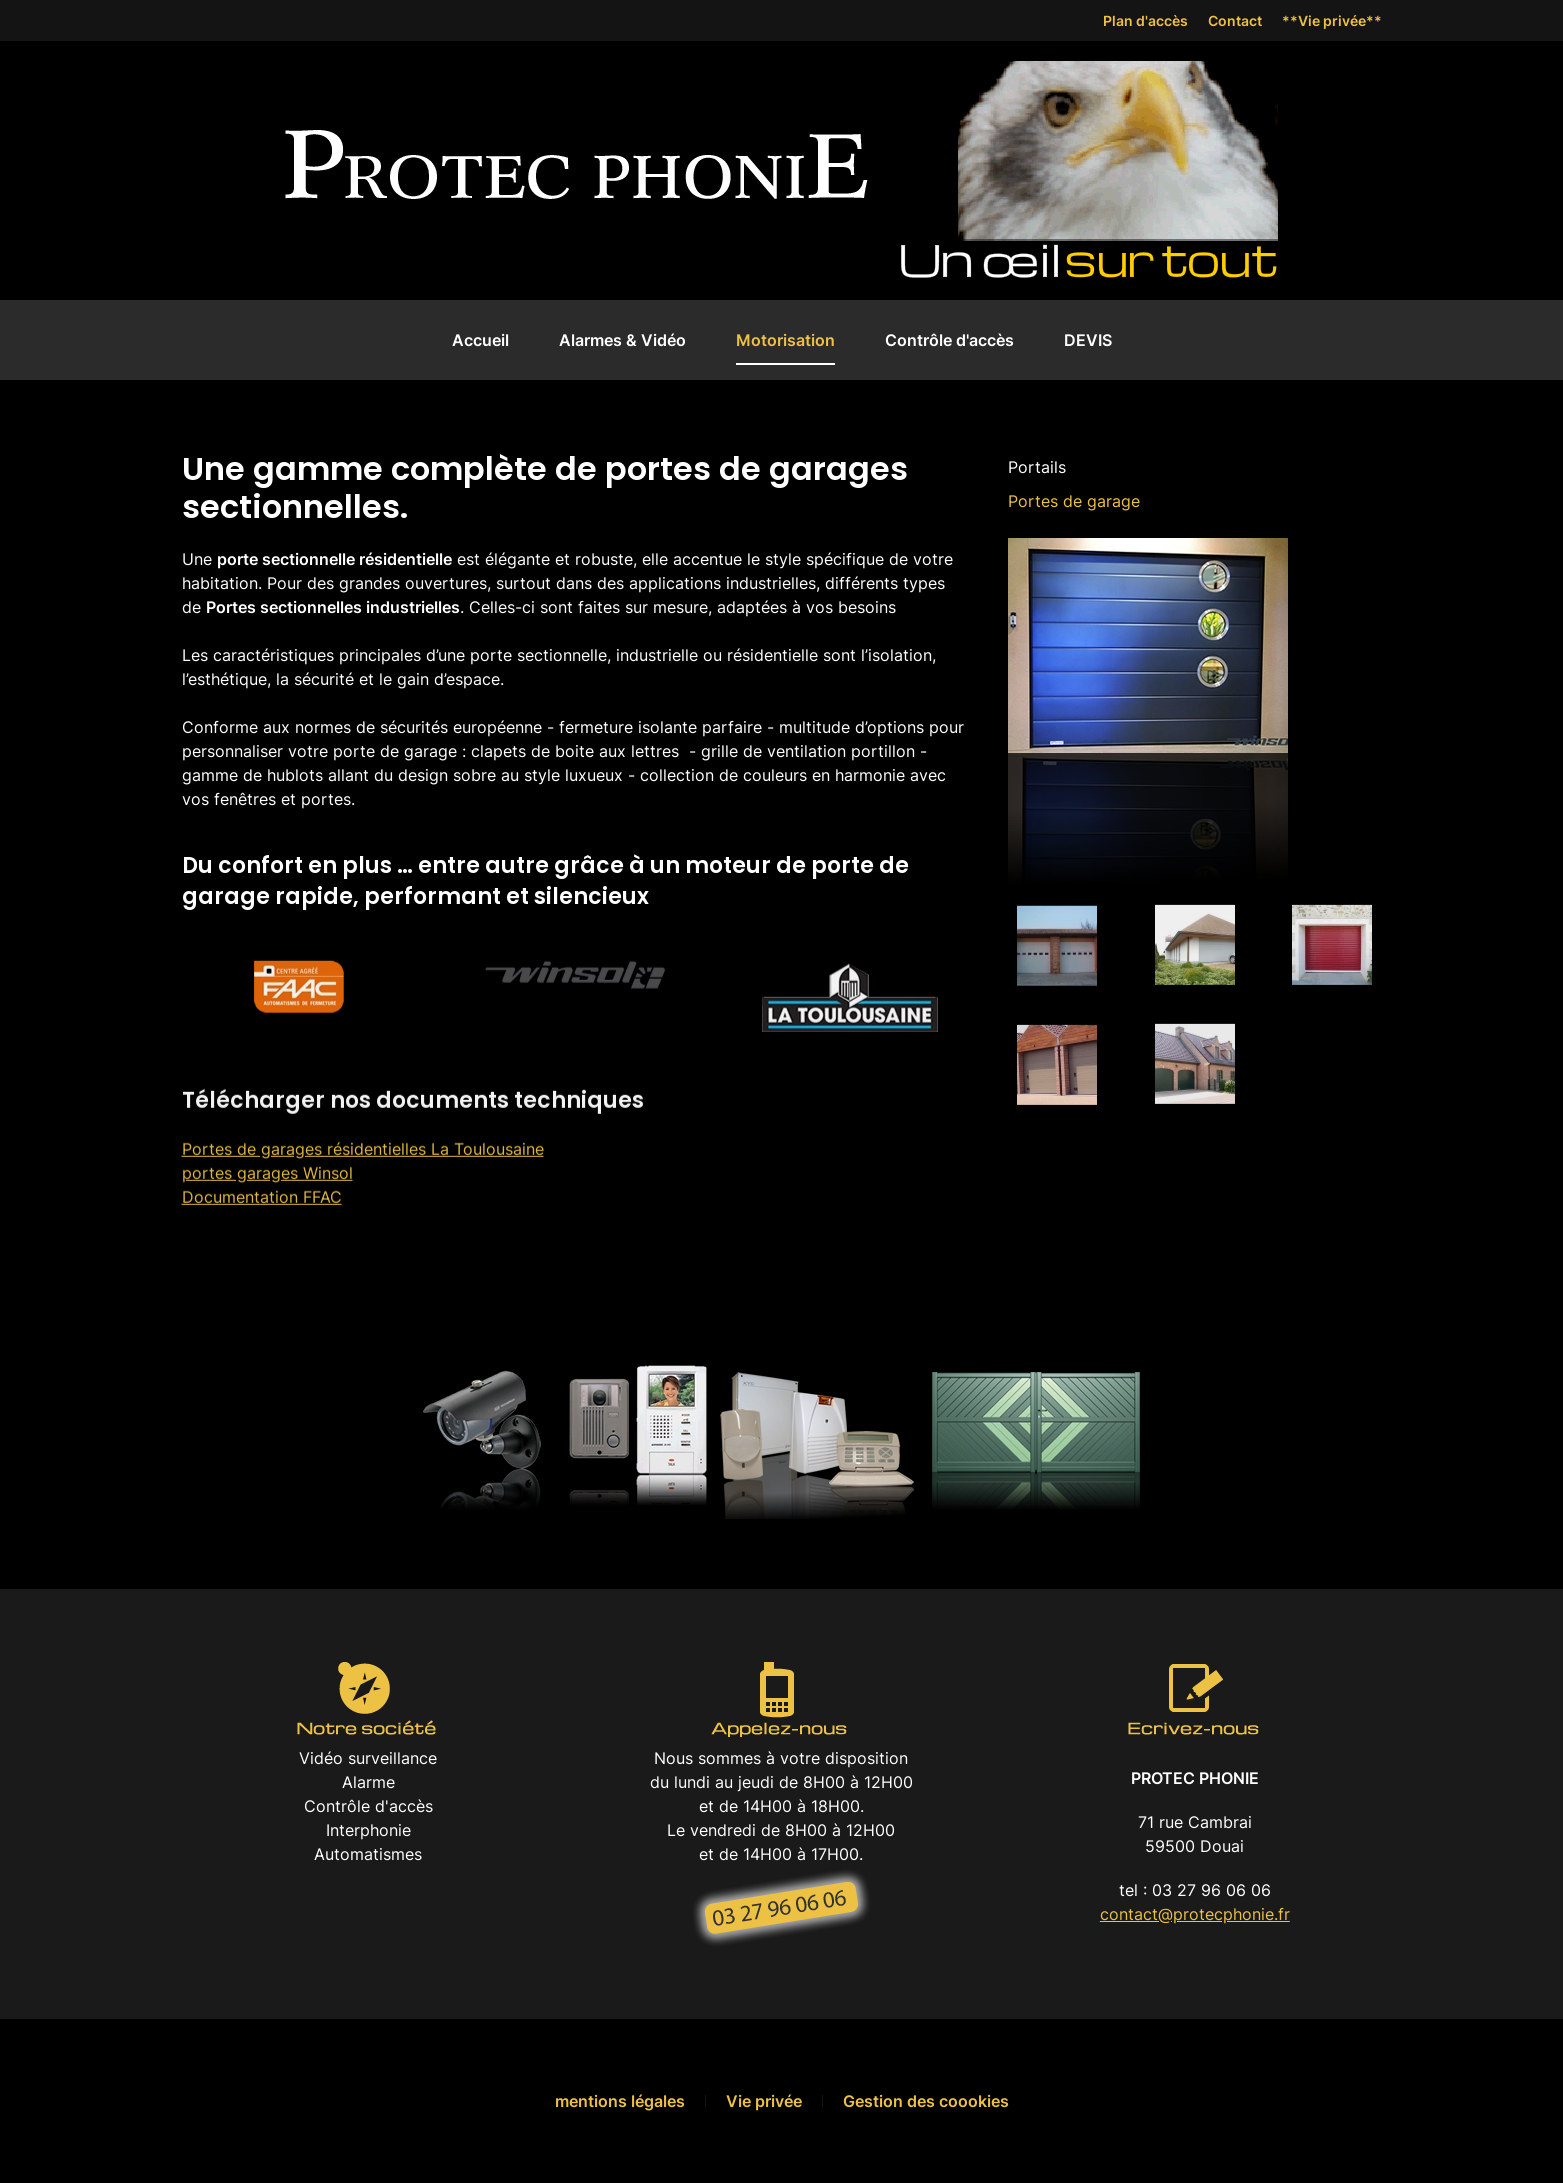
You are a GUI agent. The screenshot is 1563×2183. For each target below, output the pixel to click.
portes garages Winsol (267, 1162)
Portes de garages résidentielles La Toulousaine (363, 1138)
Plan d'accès (1145, 20)
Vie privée (764, 2101)
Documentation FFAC (262, 1186)
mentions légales (620, 2101)
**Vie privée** (1332, 20)
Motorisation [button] (785, 340)
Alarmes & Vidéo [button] (622, 340)
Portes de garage (1074, 501)
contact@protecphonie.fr (1195, 1914)
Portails (1037, 467)
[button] (1057, 936)
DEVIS (1088, 340)
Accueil (480, 340)
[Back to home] (577, 170)
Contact (1235, 20)
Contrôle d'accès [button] (949, 340)
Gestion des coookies (926, 2101)
